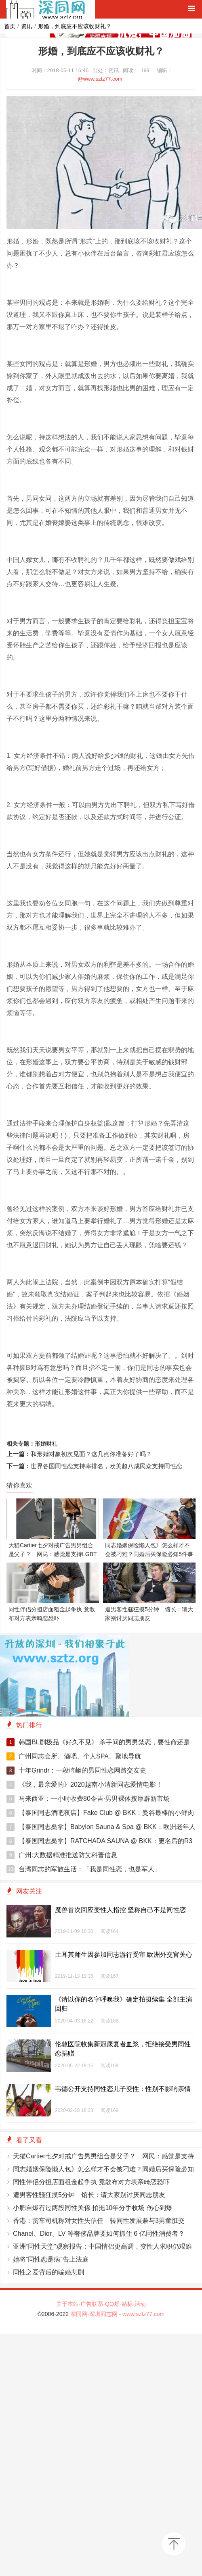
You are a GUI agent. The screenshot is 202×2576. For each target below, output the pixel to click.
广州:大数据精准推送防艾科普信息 (61, 1855)
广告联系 (91, 2304)
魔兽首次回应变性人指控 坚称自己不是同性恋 (120, 1909)
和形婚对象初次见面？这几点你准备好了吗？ (91, 1453)
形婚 (40, 1443)
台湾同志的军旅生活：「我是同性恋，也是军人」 (83, 1869)
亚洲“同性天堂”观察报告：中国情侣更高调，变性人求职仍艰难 (102, 2246)
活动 (140, 2304)
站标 (127, 2304)
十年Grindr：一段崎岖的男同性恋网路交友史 (76, 1771)
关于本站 (67, 2304)
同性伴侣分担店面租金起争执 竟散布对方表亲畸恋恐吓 (91, 2182)
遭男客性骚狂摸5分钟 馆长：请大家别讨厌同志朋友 (89, 2194)
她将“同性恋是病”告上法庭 (50, 2259)
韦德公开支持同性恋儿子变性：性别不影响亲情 (123, 2088)
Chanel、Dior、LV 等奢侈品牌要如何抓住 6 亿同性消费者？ (99, 2233)
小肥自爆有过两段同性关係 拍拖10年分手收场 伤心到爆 (93, 2207)
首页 (9, 26)
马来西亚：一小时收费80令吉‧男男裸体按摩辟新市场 (88, 1799)
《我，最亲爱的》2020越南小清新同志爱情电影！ (84, 1785)
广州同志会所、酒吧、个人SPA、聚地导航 (73, 1756)
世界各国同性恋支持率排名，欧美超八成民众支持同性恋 (106, 1466)
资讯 (26, 26)
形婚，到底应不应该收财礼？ (75, 26)
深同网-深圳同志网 (94, 2314)
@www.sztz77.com (100, 79)
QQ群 (112, 2304)
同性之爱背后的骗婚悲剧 (48, 2272)
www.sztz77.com (143, 2314)
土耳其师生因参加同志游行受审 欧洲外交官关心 (123, 1954)
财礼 (51, 1443)
